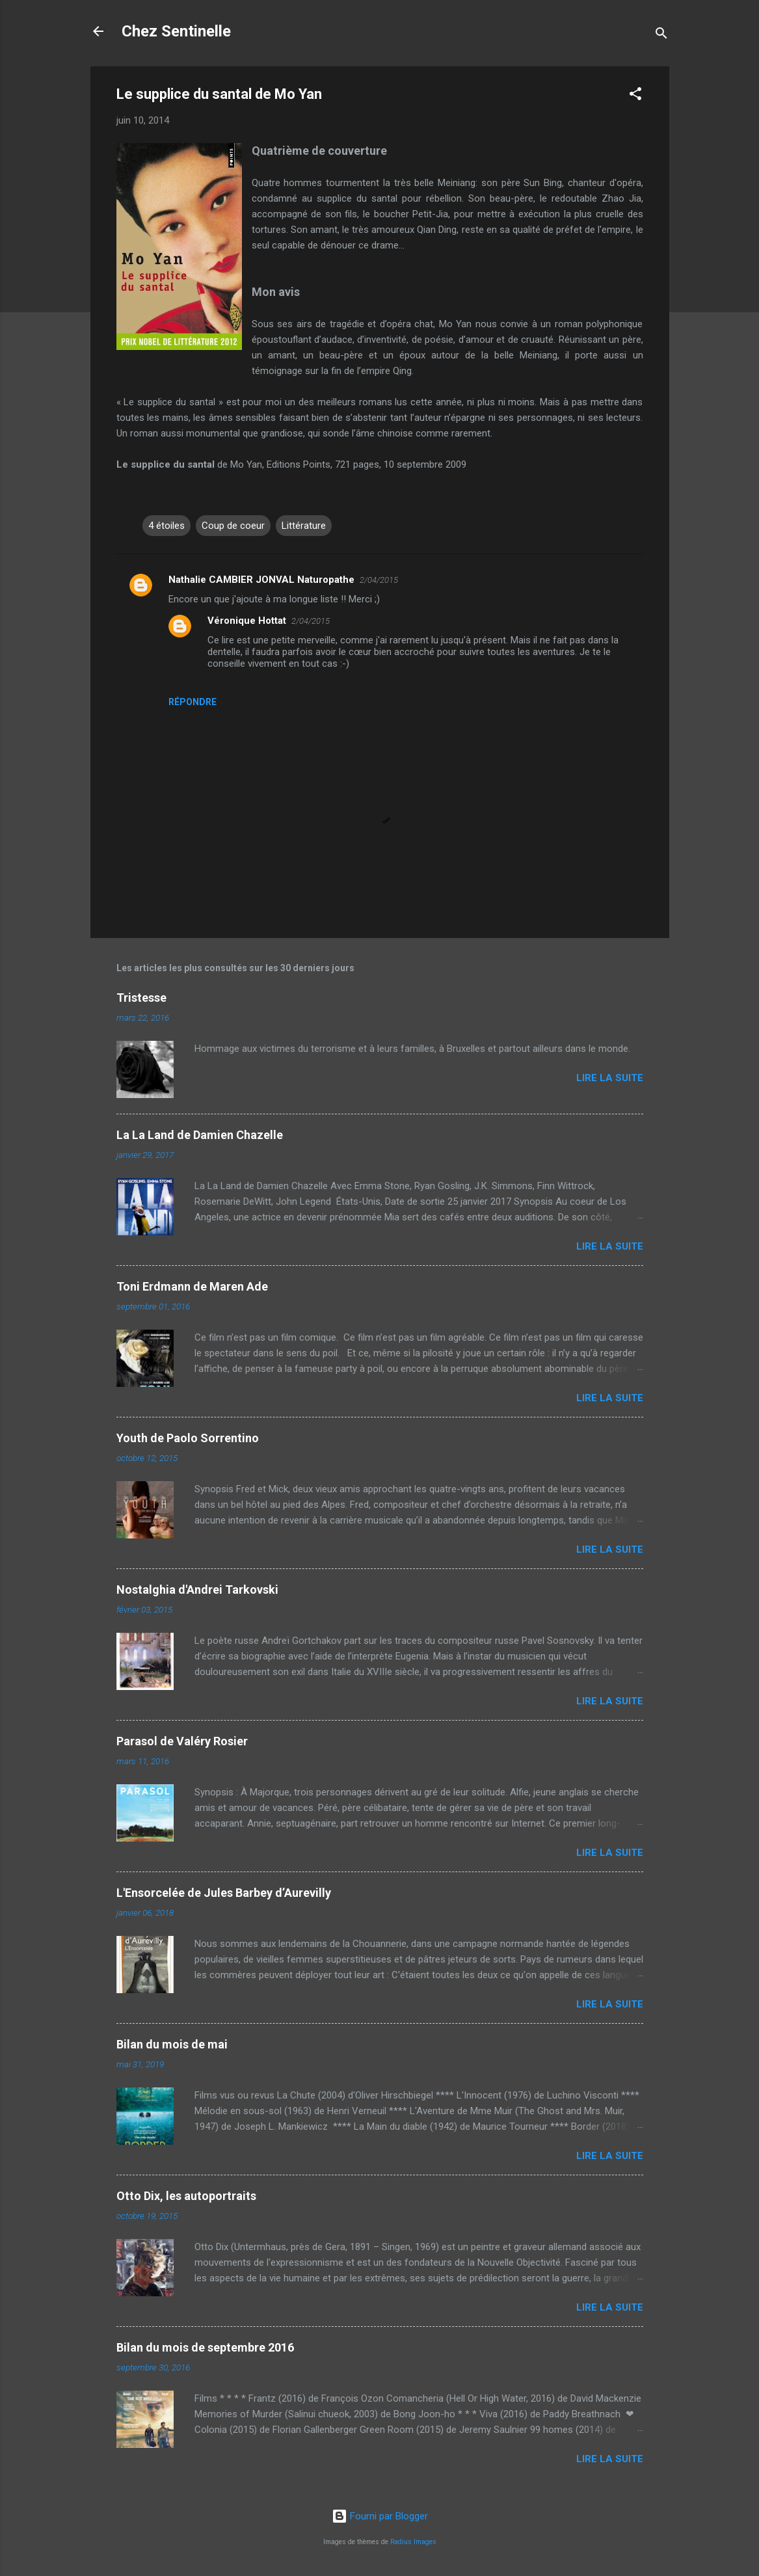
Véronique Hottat (246, 620)
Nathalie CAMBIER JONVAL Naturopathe (261, 579)
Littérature (304, 525)
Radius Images (413, 2542)
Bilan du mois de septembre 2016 (205, 2347)
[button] (635, 96)
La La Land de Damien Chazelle (199, 1135)
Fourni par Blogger (380, 2516)
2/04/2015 (379, 580)
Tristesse (141, 997)
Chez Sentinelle (176, 31)
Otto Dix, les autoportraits (186, 2196)
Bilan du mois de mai (172, 2044)
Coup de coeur (233, 525)
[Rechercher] (661, 35)
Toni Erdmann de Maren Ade (192, 1286)
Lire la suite (609, 1078)
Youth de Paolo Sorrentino (187, 1438)
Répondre (192, 702)
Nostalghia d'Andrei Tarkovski (197, 1589)
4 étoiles (166, 525)
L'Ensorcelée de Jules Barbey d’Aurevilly (223, 1892)
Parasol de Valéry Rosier (182, 1741)
